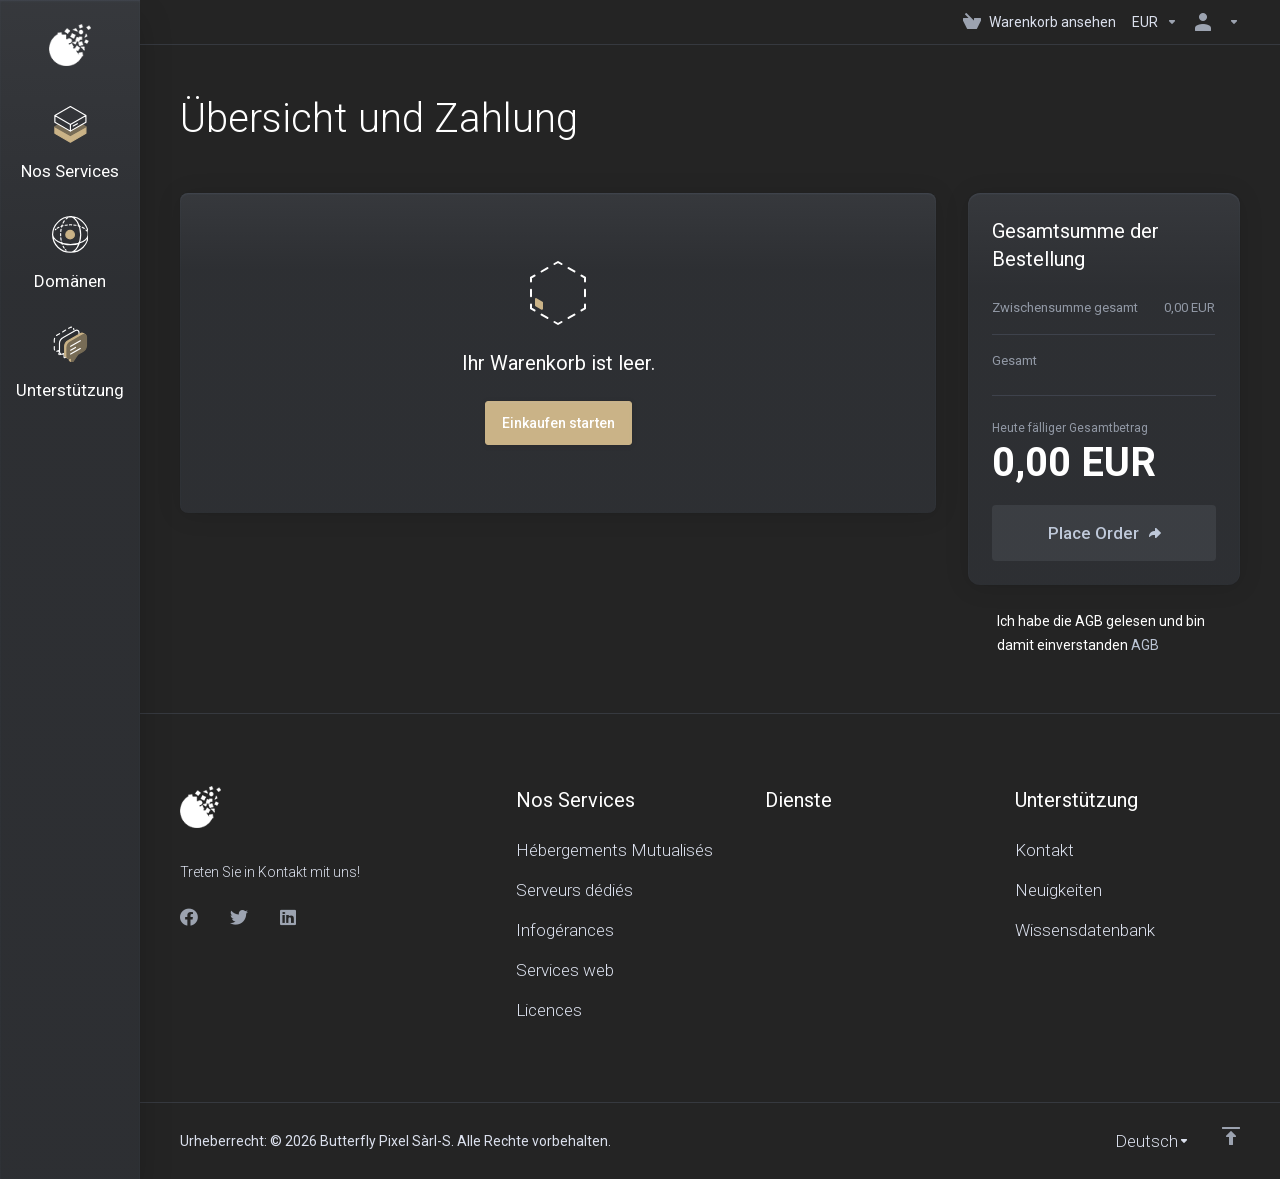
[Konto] (1213, 22)
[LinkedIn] (289, 917)
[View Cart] (1039, 22)
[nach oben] (1231, 1136)
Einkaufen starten (558, 423)
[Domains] (70, 259)
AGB (1145, 645)
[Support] (70, 372)
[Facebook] (189, 917)
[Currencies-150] (1155, 22)
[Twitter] (239, 917)
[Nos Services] (70, 146)
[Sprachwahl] (1138, 1141)
